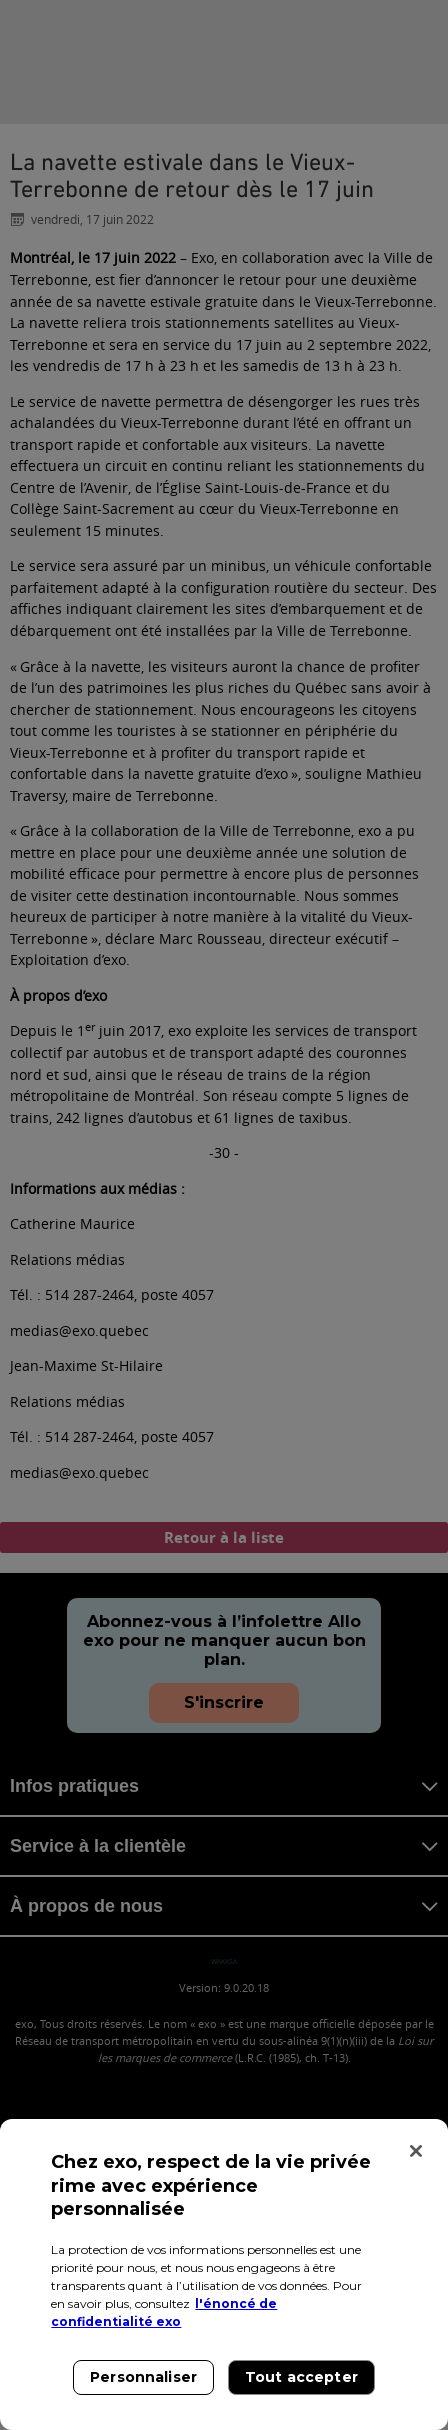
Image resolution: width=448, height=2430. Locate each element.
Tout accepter (301, 2377)
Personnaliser (143, 2377)
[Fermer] (416, 2151)
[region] (224, 2274)
